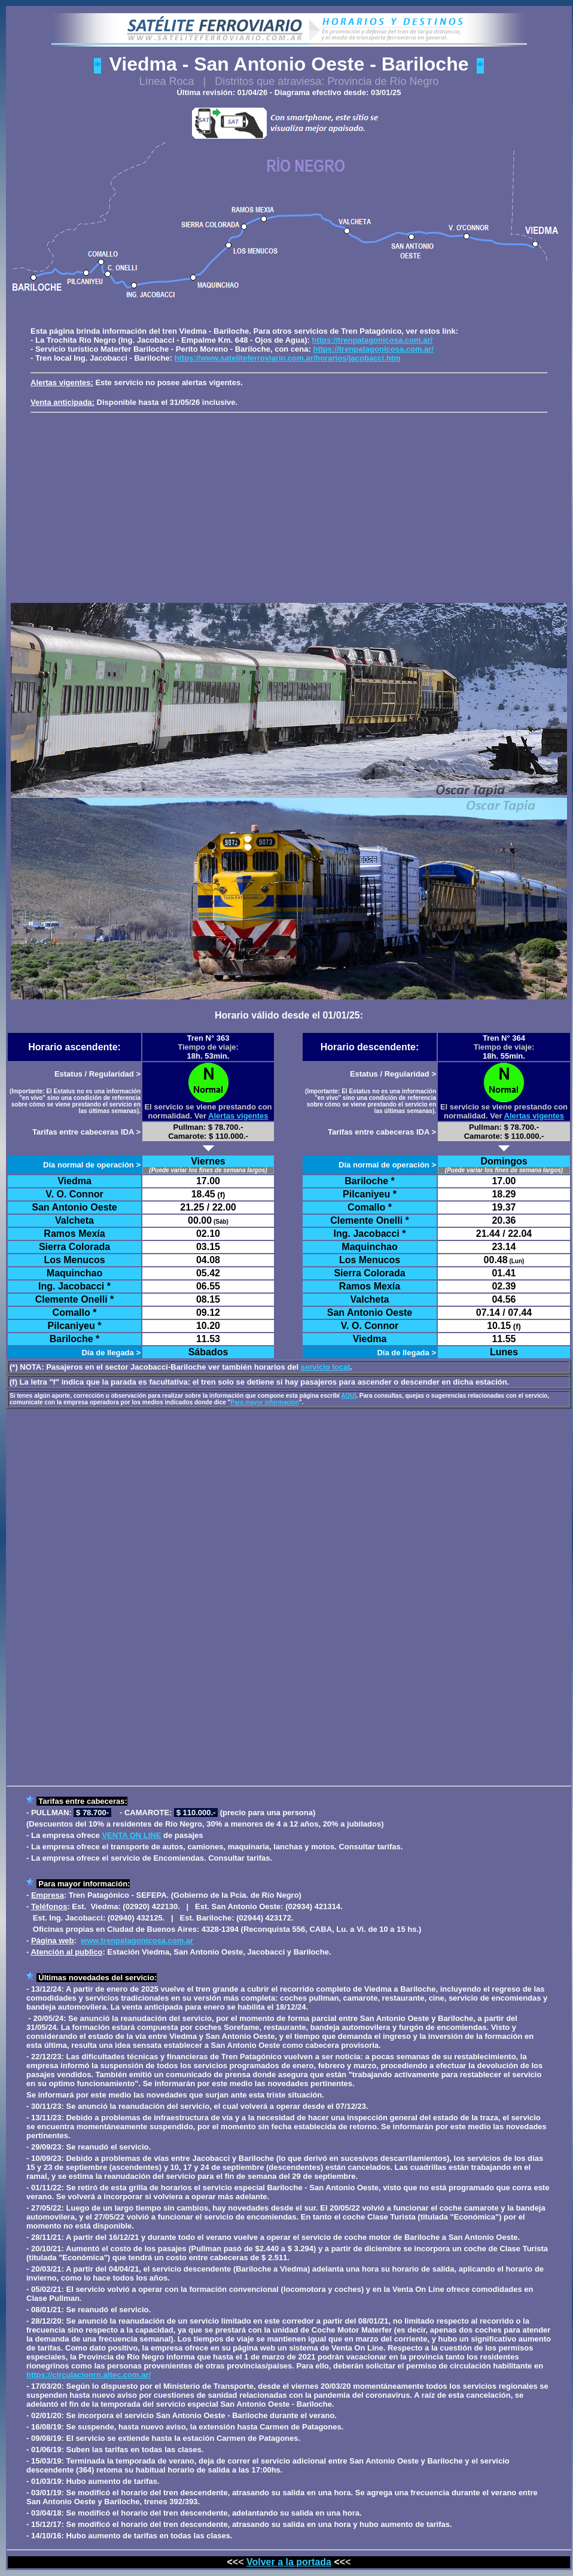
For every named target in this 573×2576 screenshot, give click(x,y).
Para (46, 1883)
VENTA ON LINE (131, 1835)
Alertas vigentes (238, 1115)
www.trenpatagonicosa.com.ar (137, 1940)
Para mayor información (264, 1402)
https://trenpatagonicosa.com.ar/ (372, 340)
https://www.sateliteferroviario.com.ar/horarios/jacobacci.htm (288, 357)
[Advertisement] (291, 506)
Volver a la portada (288, 2562)
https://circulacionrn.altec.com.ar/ (88, 2374)
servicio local (325, 1366)
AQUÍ (348, 1395)
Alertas (44, 382)
